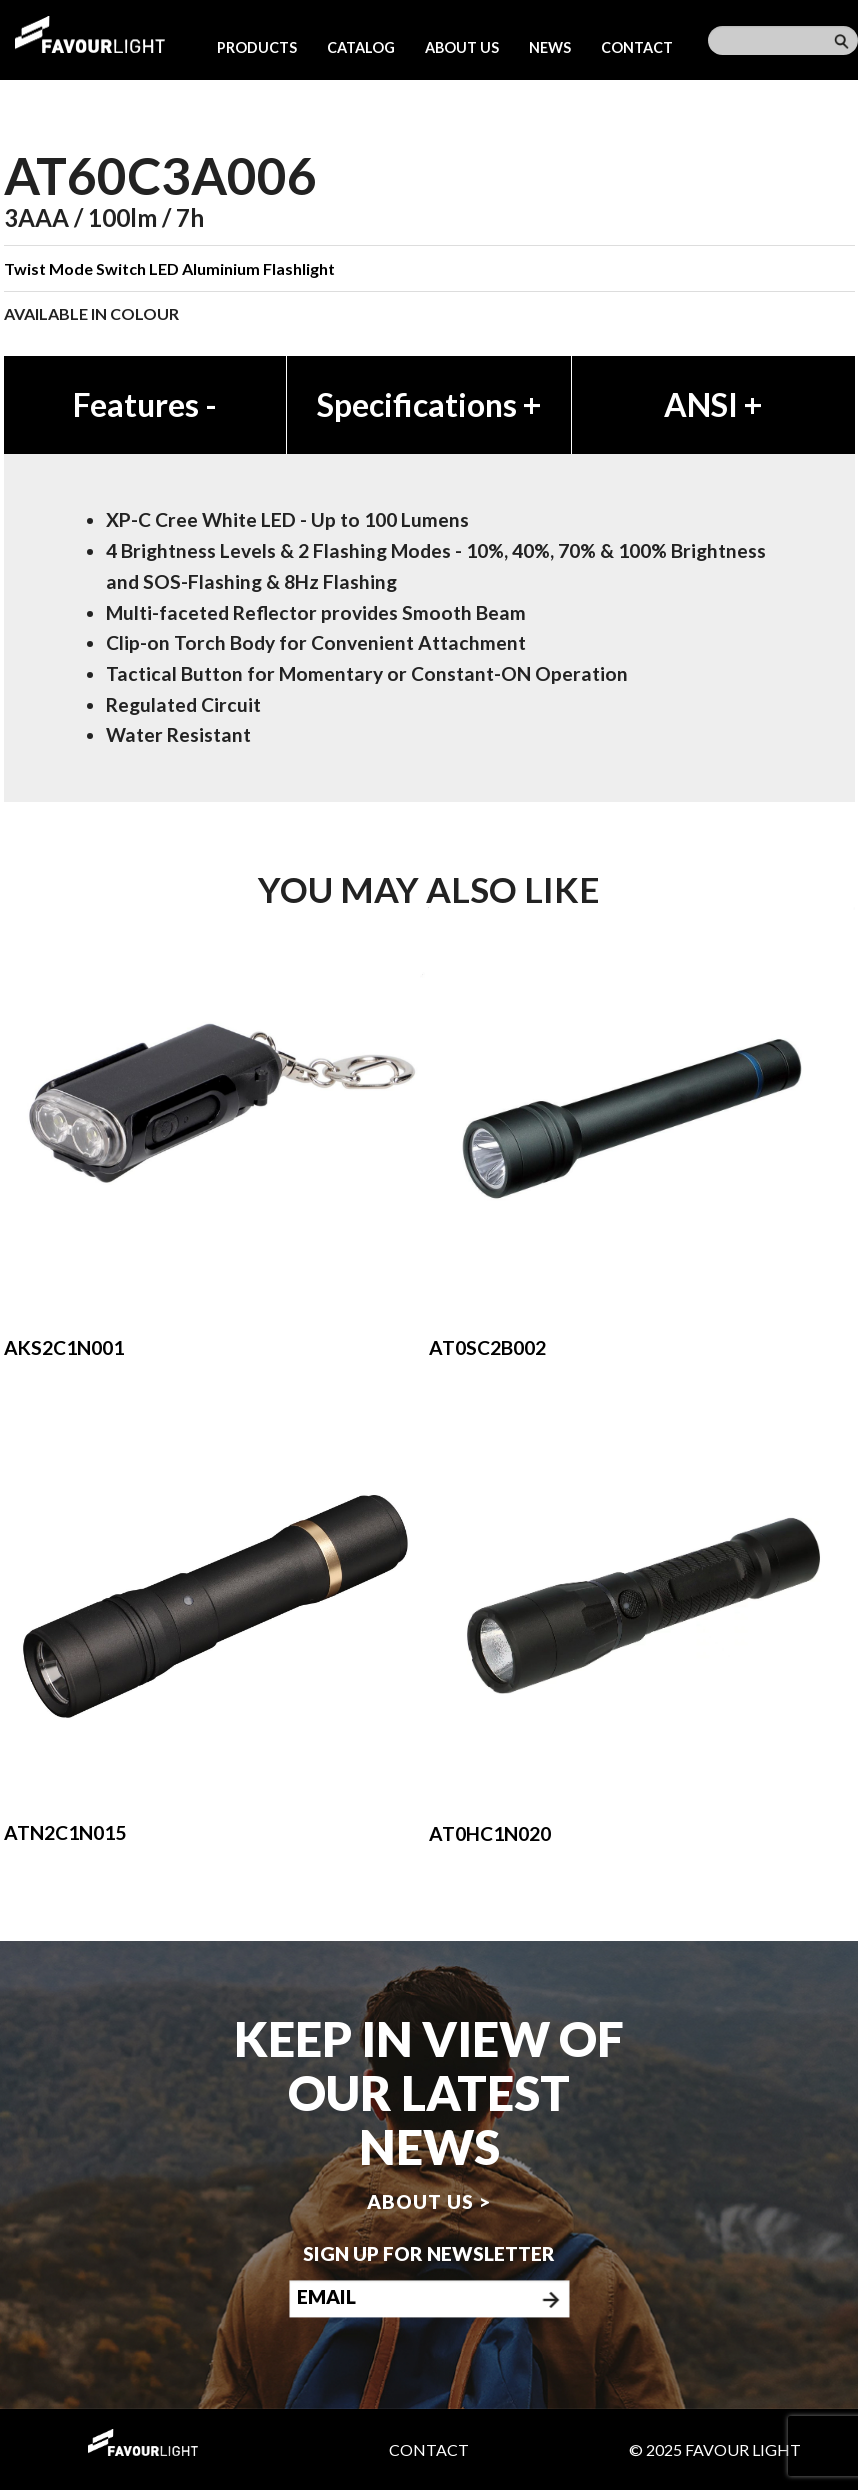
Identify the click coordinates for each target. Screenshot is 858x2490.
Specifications (429, 404)
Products (257, 47)
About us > (429, 2201)
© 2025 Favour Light (715, 2449)
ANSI (713, 404)
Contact (637, 47)
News (550, 47)
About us (462, 47)
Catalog (361, 47)
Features (145, 404)
